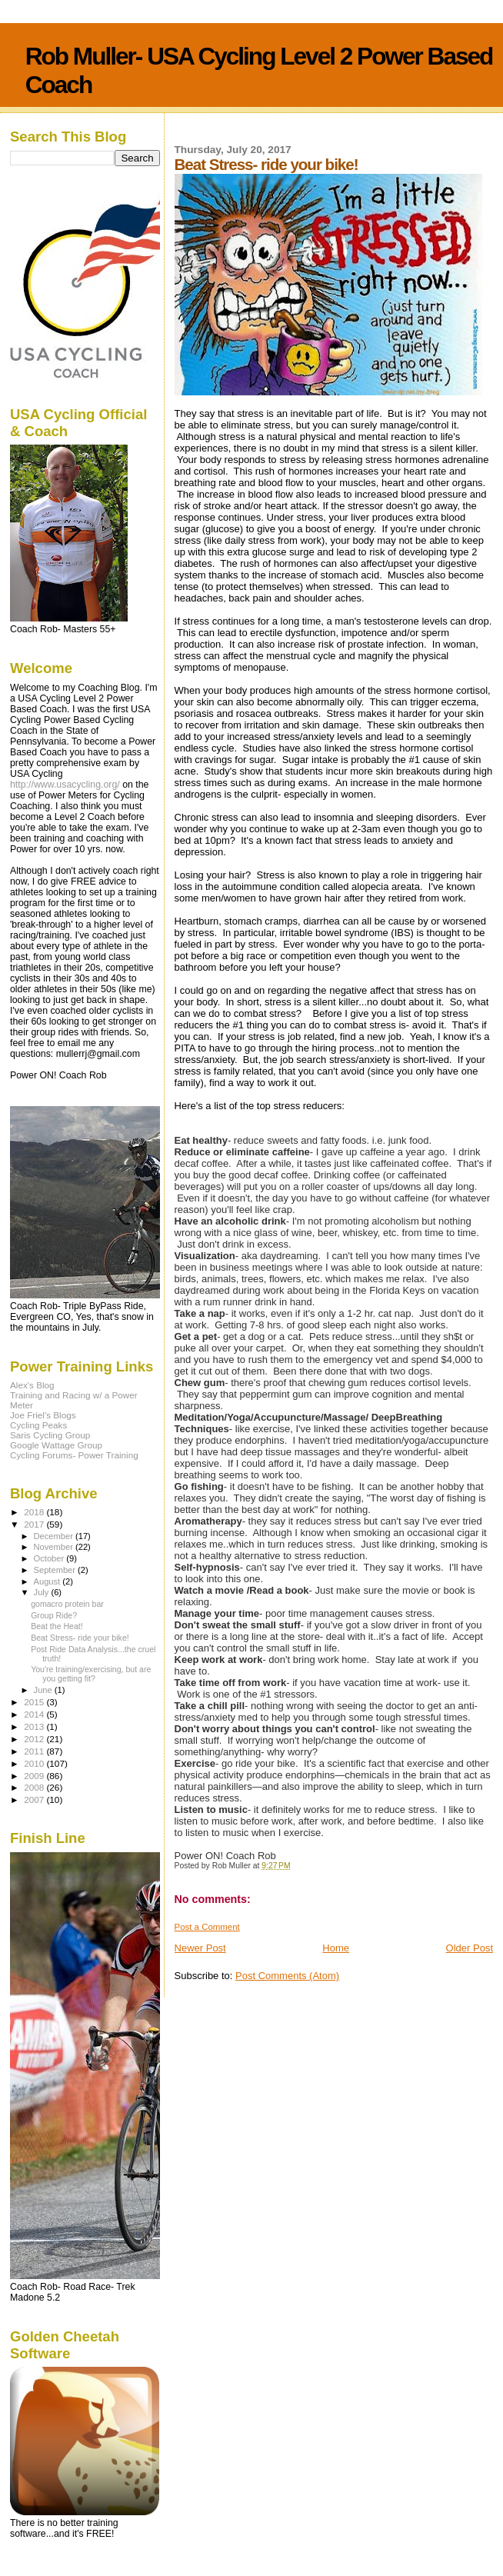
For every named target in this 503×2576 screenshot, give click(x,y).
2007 (35, 1800)
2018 (35, 1512)
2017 (35, 1524)
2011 (35, 1751)
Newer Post (200, 1948)
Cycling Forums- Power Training (74, 1455)
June (44, 1690)
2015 (35, 1702)
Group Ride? (54, 1615)
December (54, 1536)
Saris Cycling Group (50, 1435)
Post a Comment (207, 1926)
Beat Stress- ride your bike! (80, 1637)
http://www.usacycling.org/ (65, 784)
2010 (35, 1763)
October (50, 1558)
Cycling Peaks (38, 1425)
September (56, 1570)
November (54, 1546)
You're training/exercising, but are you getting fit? (91, 1674)
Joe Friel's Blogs (43, 1415)
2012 (35, 1739)
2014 (35, 1714)
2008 (35, 1787)
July (43, 1592)
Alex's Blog (32, 1385)
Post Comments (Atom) (287, 1975)
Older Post (469, 1948)
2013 (35, 1726)
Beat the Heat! (57, 1626)
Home (335, 1948)
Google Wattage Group (56, 1445)
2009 (35, 1776)
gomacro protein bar (67, 1603)
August (48, 1581)
